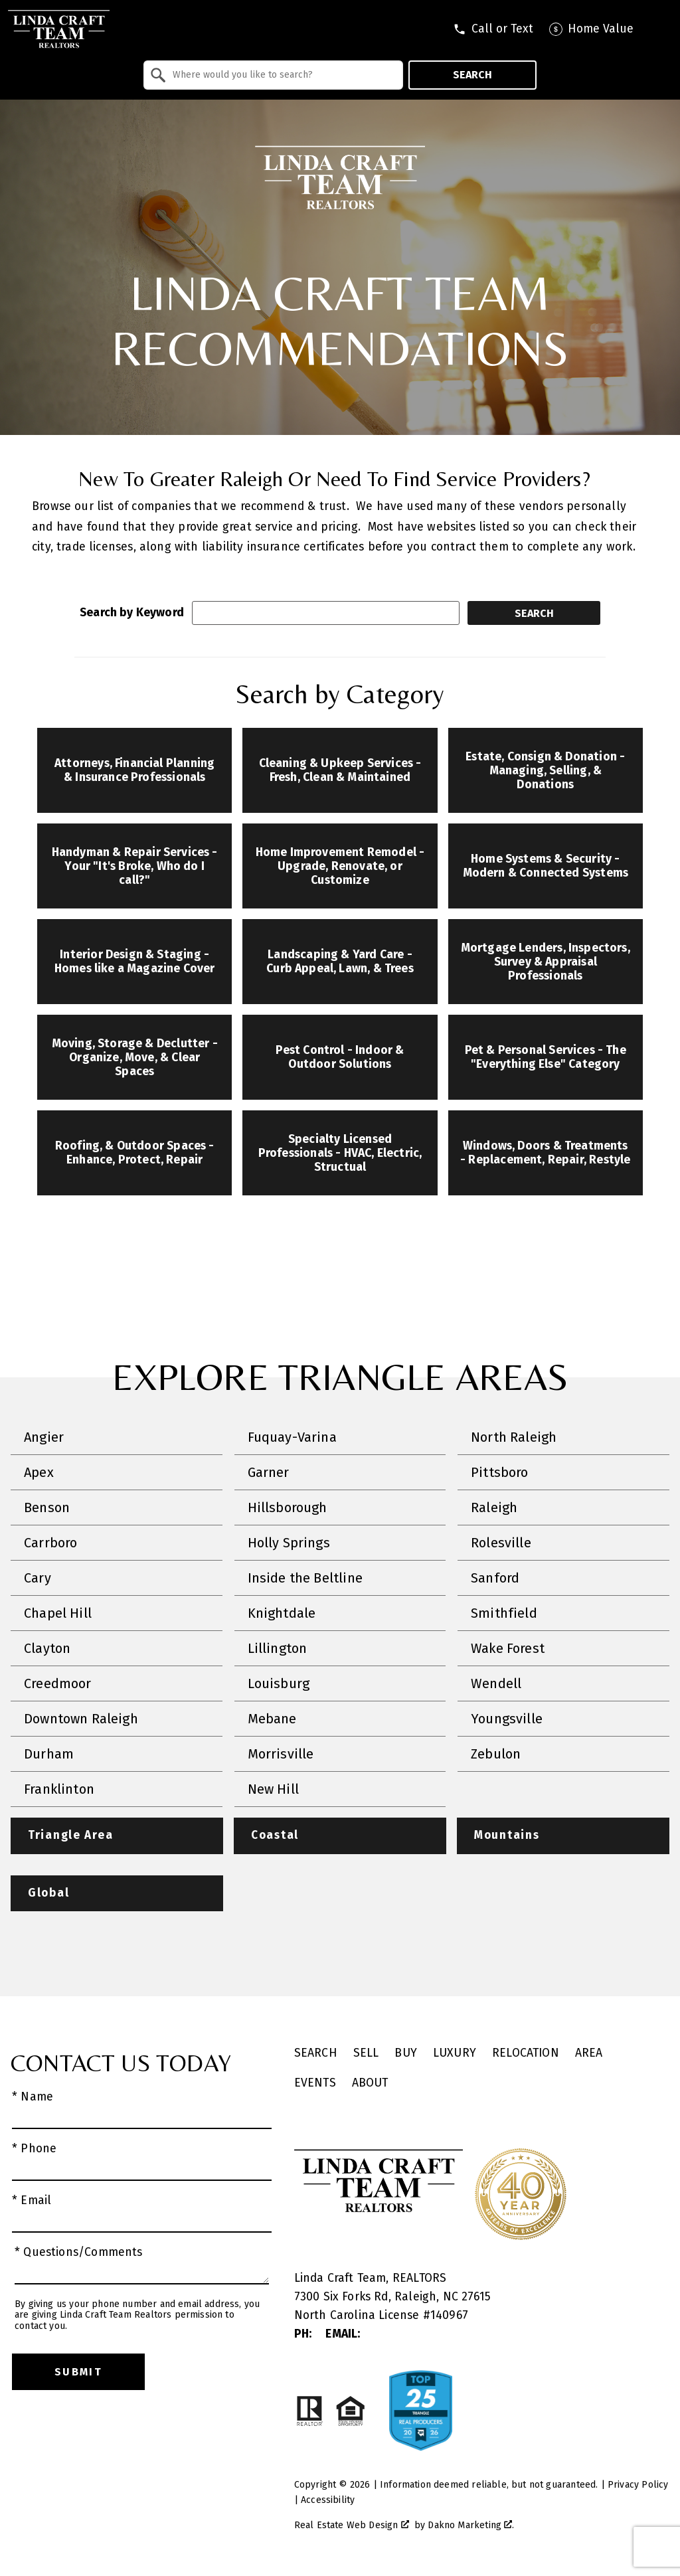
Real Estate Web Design (351, 2526)
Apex (39, 1472)
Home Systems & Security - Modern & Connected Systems (546, 866)
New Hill (273, 1789)
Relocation (525, 2054)
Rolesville (501, 1543)
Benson (47, 1507)
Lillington (277, 1648)
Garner (269, 1472)
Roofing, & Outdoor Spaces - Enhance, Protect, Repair (134, 1153)
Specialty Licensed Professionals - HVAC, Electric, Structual (340, 1153)
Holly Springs (289, 1543)
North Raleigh (513, 1437)
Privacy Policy (638, 2485)
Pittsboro (500, 1472)
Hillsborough (287, 1507)
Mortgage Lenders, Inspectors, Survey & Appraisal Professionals (545, 962)
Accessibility (328, 2500)
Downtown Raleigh (81, 1719)
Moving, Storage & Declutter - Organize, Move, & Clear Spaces (135, 1057)
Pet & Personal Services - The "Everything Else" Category (545, 1057)
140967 (449, 2316)
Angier (44, 1437)
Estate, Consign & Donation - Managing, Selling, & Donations (545, 771)
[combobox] (273, 75)
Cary (37, 1578)
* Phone (34, 2149)
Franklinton (59, 1789)
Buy (405, 2054)
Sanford (495, 1578)
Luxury (454, 2054)
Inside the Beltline (305, 1578)
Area (589, 2054)
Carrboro (50, 1543)
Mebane (272, 1719)
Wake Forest (508, 1648)
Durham (49, 1754)
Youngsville (507, 1719)
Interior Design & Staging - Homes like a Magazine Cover (134, 962)
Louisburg (279, 1683)
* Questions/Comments (79, 2253)
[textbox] (281, 75)
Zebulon (496, 1754)
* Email (31, 2201)
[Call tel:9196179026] (493, 29)
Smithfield (504, 1613)
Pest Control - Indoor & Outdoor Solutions (340, 1057)
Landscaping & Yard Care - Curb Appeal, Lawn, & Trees (340, 962)
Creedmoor (58, 1683)
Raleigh (494, 1507)
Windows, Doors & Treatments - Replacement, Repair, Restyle (545, 1153)
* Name (32, 2097)
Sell (366, 2054)
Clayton (47, 1648)
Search (472, 74)
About (370, 2084)
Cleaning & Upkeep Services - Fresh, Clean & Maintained (340, 770)
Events (315, 2084)
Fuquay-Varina (292, 1437)
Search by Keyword (132, 613)
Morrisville (281, 1754)
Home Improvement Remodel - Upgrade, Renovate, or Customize (340, 866)
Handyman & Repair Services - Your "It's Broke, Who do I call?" (135, 866)
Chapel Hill (58, 1613)
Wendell (496, 1683)
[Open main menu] (660, 29)
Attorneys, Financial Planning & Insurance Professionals (134, 770)
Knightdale (282, 1613)
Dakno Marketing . (471, 2526)
